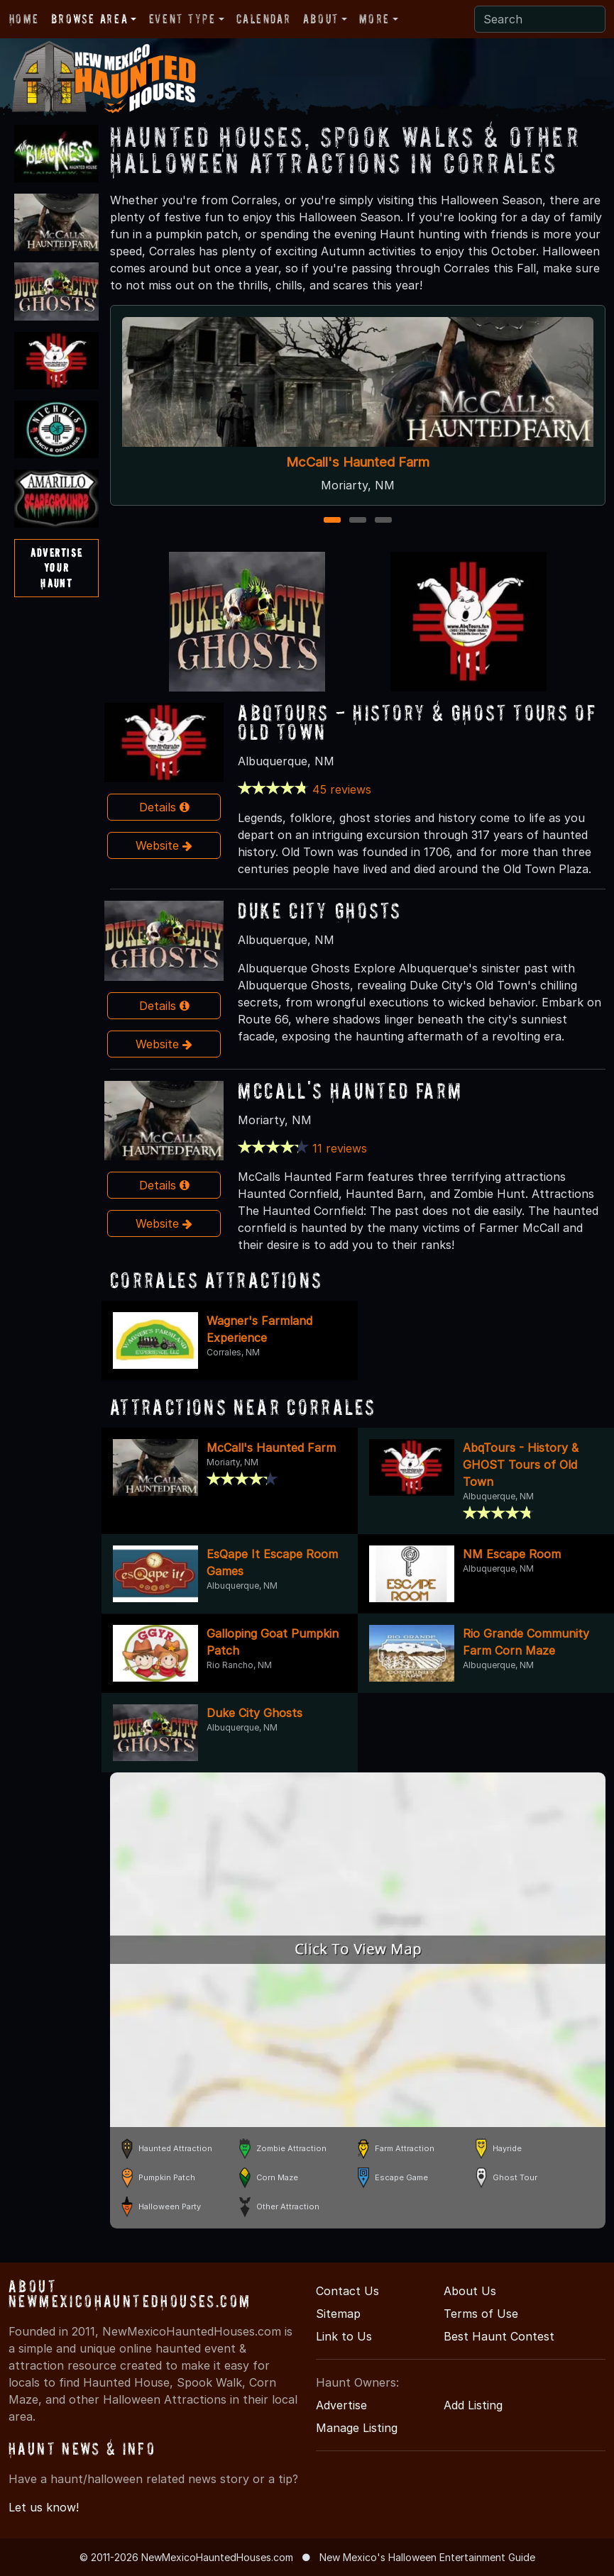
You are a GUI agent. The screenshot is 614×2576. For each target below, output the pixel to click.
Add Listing (473, 2405)
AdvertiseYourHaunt (56, 567)
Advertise (341, 2405)
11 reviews (339, 1148)
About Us (470, 2291)
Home (23, 18)
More (374, 18)
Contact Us (347, 2291)
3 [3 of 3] (383, 521)
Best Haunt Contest (499, 2336)
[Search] (539, 19)
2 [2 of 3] (357, 521)
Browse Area (89, 18)
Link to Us (344, 2336)
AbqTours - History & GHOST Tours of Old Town (417, 722)
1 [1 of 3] (331, 521)
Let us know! (44, 2507)
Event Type (182, 18)
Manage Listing (357, 2428)
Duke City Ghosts (319, 910)
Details (164, 807)
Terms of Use (481, 2313)
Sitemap (338, 2313)
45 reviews (341, 789)
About (321, 18)
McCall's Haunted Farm (357, 461)
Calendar (263, 18)
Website (164, 845)
